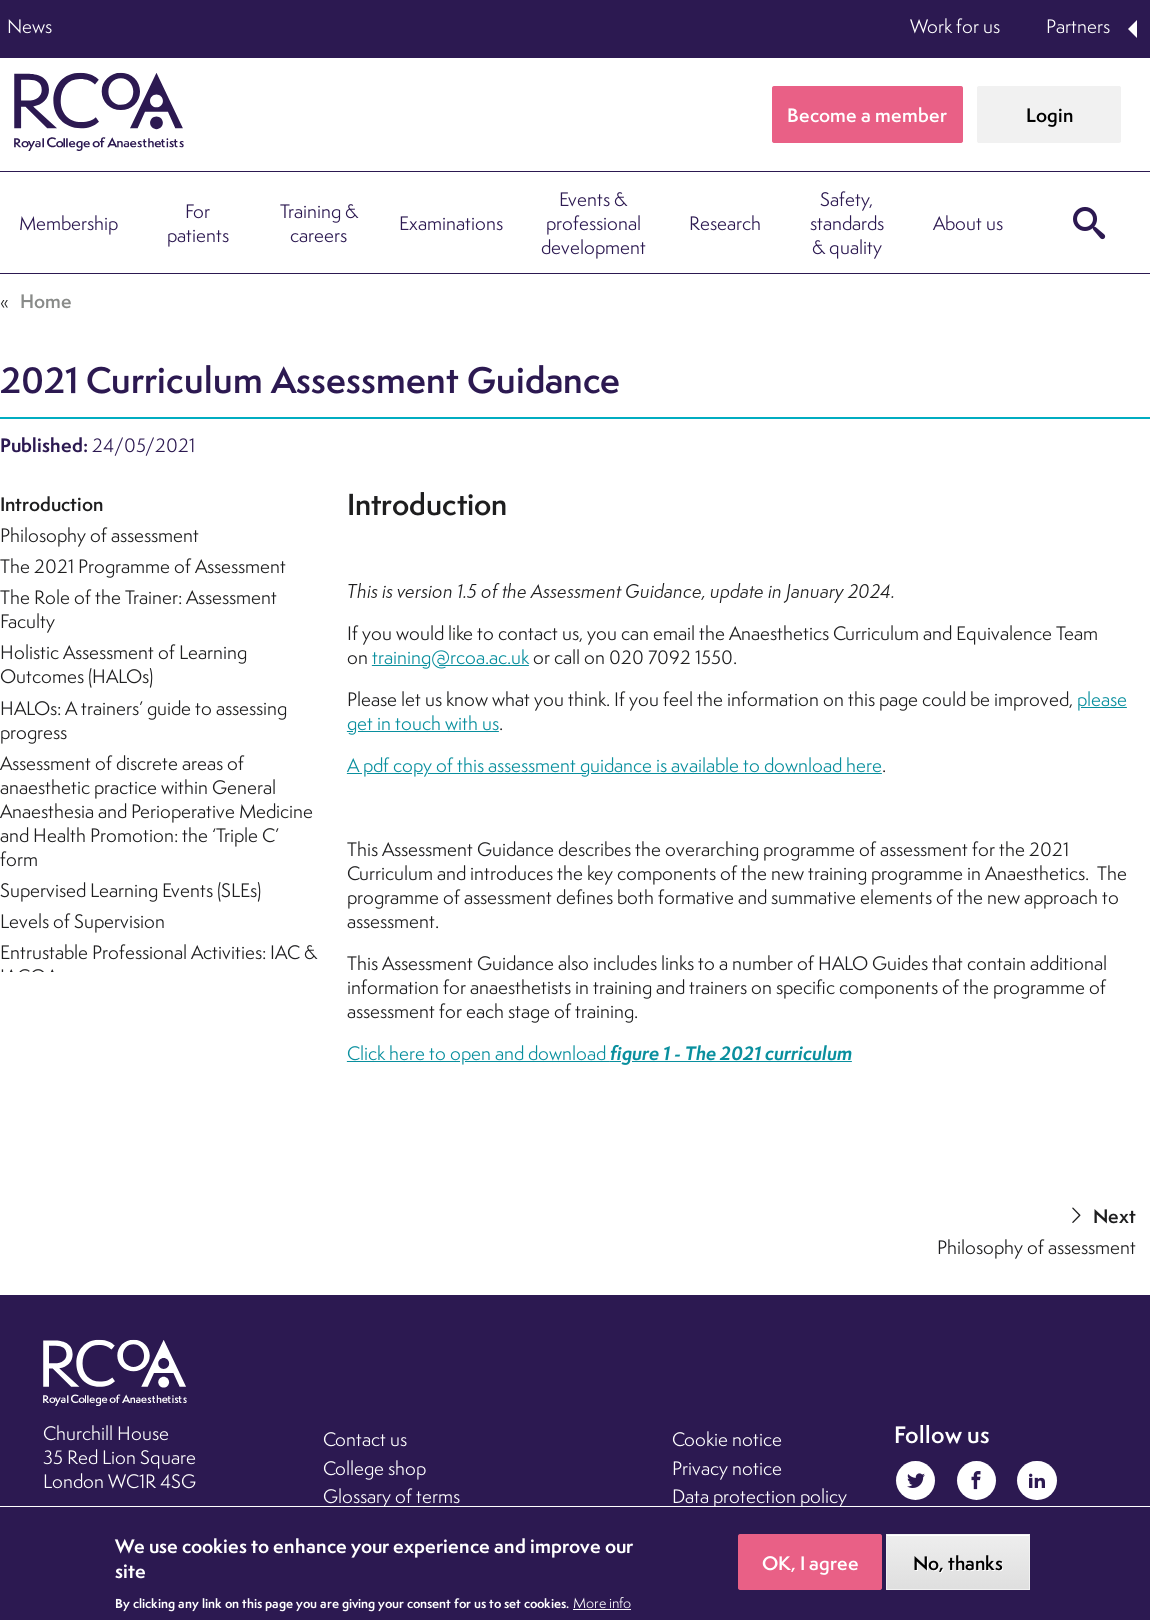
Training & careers (319, 223)
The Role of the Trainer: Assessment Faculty (138, 609)
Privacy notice (727, 1468)
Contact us (365, 1439)
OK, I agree (810, 1563)
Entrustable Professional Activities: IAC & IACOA (158, 964)
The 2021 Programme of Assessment (143, 566)
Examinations (451, 223)
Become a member (867, 115)
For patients (198, 223)
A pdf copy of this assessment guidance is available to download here (614, 765)
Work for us (955, 26)
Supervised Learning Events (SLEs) (130, 890)
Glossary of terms (391, 1496)
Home (46, 301)
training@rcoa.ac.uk (450, 657)
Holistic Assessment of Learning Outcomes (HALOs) (123, 664)
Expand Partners (1134, 29)
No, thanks (958, 1563)
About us (968, 223)
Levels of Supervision (82, 921)
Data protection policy (759, 1496)
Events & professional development (593, 223)
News (29, 26)
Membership (68, 223)
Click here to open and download (599, 1053)
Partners (1078, 26)
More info (602, 1603)
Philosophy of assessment (99, 535)
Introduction (51, 504)
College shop (374, 1468)
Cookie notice (727, 1439)
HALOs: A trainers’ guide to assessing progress (143, 720)
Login (1049, 115)
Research (725, 223)
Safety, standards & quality (847, 223)
